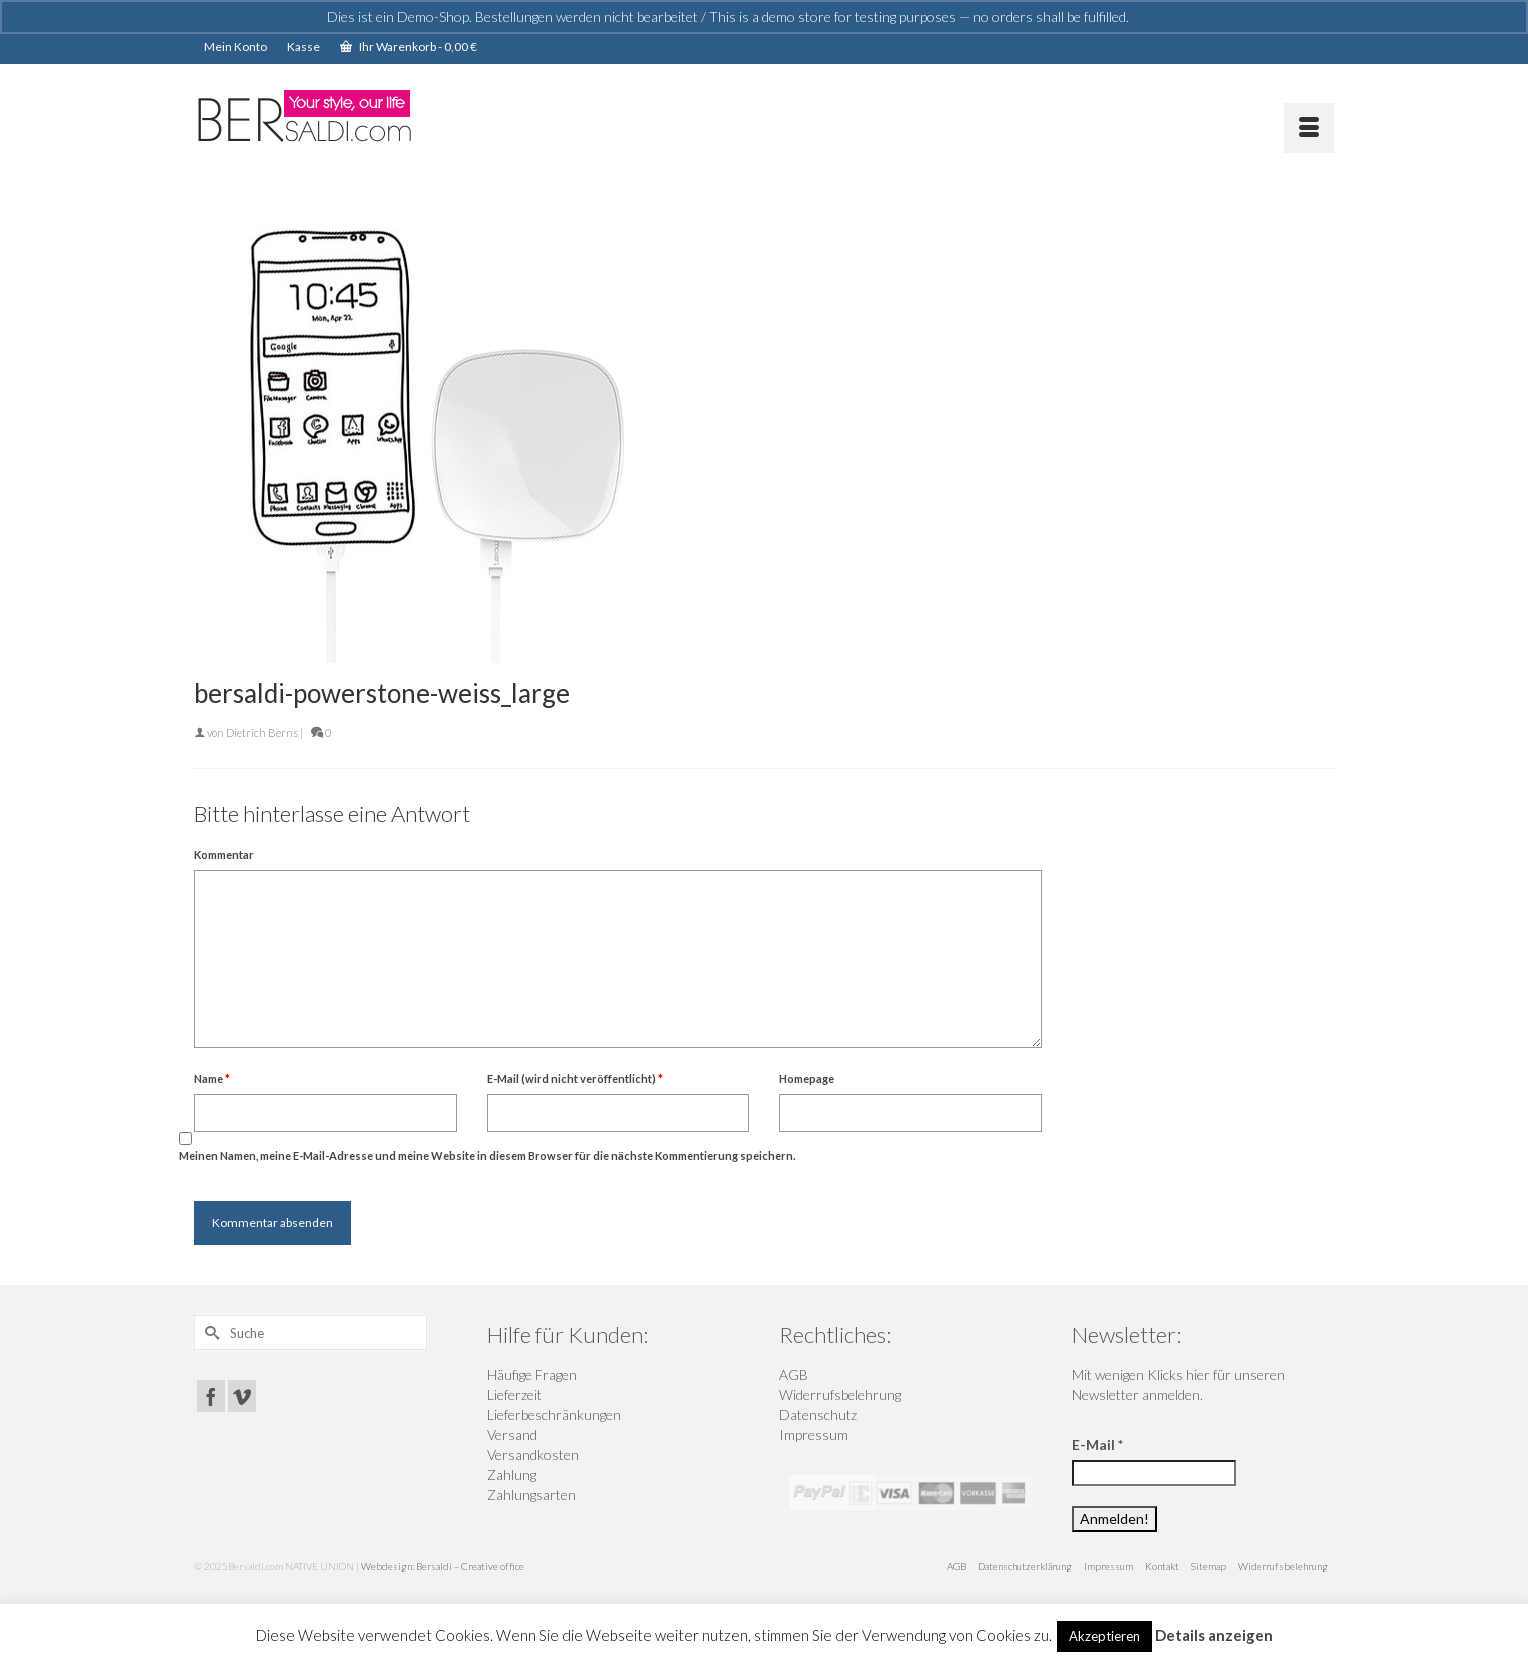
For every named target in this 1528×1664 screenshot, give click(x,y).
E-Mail (1097, 1444)
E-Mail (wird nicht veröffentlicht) (575, 1078)
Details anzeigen (1214, 1635)
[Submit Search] (209, 1332)
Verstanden (1167, 16)
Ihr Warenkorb (408, 46)
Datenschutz (818, 1414)
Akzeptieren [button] (1104, 1636)
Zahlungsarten (531, 1494)
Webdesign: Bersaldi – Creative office (442, 1566)
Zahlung (511, 1474)
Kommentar (224, 854)
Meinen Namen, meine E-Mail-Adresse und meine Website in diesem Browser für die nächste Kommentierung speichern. (487, 1155)
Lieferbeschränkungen (554, 1414)
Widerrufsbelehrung (840, 1394)
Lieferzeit (514, 1394)
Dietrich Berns (262, 732)
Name (212, 1078)
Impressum (813, 1434)
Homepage (806, 1078)
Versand (512, 1434)
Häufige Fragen (532, 1374)
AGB (793, 1374)
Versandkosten (533, 1454)
